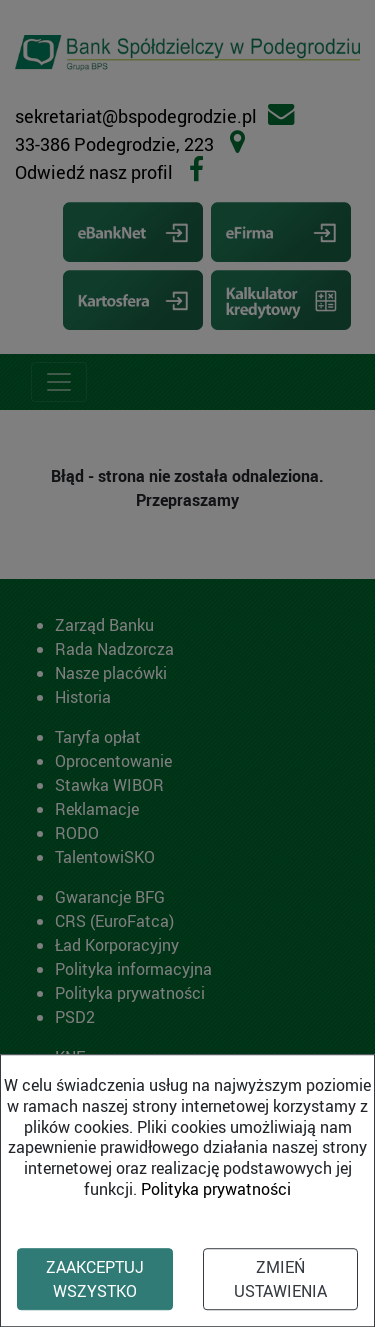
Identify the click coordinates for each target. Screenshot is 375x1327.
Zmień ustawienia (280, 1279)
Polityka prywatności (216, 1189)
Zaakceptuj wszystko (95, 1279)
